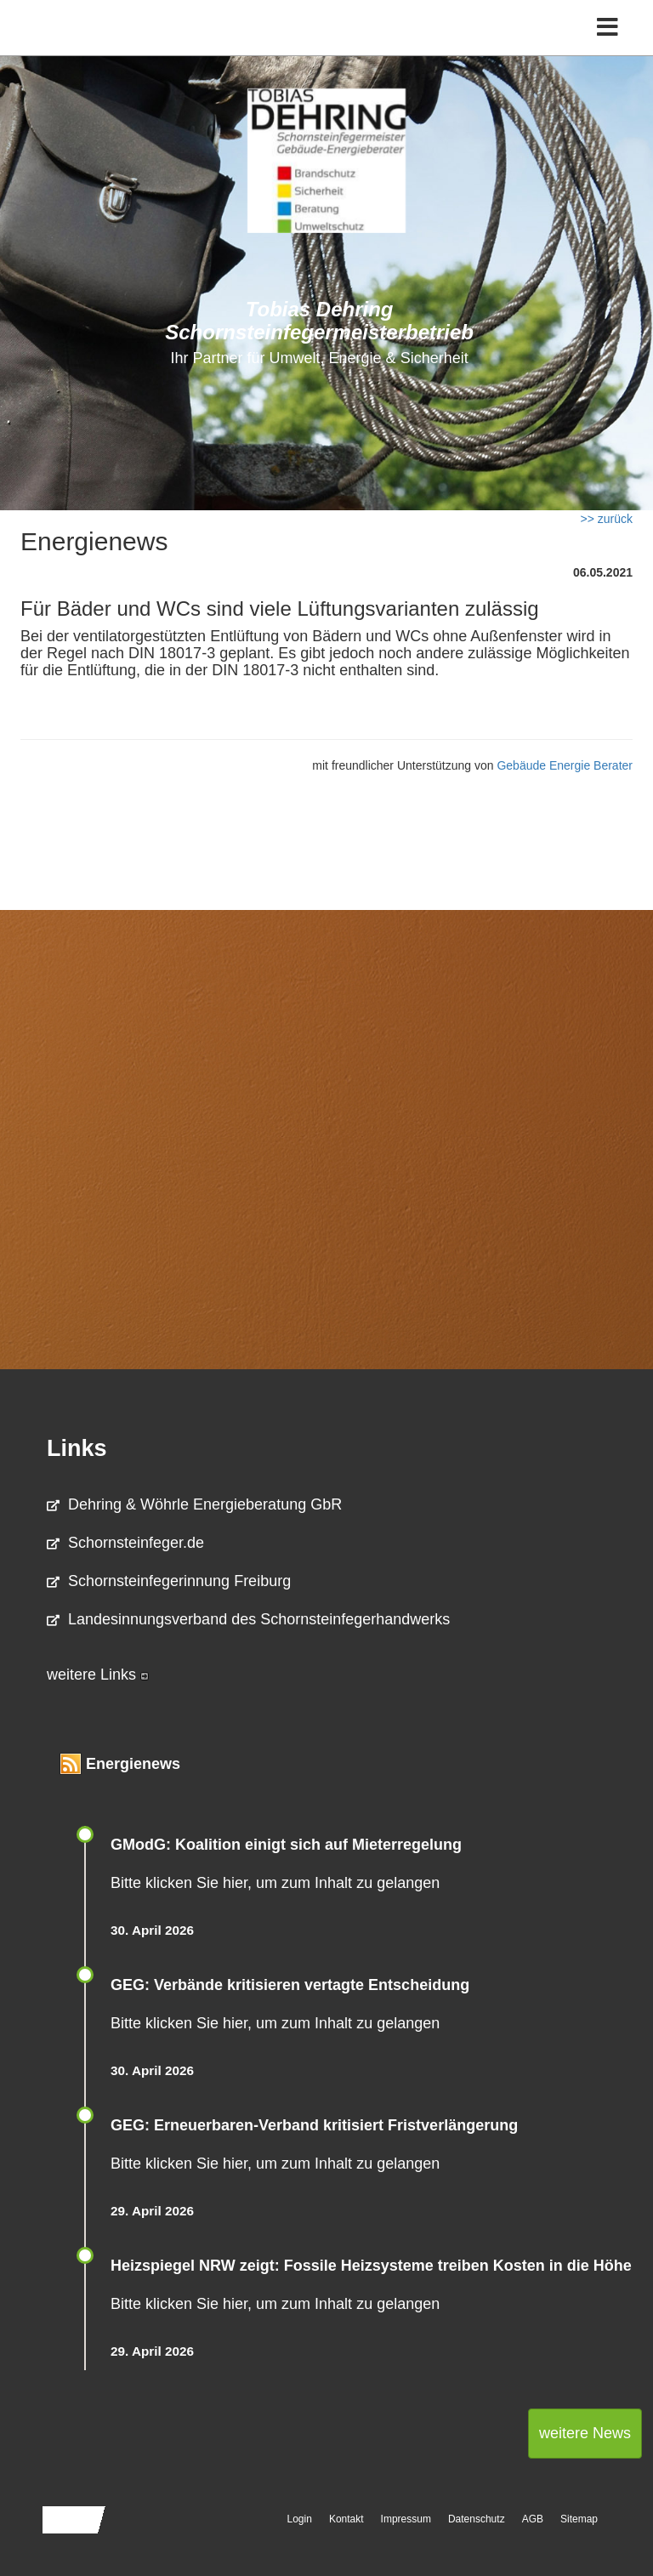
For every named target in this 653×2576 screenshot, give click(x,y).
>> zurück (607, 519)
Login (299, 2519)
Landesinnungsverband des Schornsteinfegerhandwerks (248, 1619)
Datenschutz (476, 2519)
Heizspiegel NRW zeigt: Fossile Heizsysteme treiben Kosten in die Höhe (371, 2265)
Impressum (406, 2519)
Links (77, 1448)
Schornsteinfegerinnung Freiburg (169, 1580)
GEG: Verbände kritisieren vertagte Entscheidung (290, 1984)
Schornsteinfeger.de (125, 1542)
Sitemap (579, 2519)
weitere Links (98, 1674)
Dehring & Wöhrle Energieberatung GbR (194, 1504)
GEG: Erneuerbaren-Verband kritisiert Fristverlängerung (316, 2125)
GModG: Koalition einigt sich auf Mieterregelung (286, 1844)
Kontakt (346, 2519)
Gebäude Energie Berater (565, 765)
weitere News (585, 2433)
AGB (532, 2519)
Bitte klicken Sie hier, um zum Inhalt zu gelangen (275, 1882)
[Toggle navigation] (607, 27)
